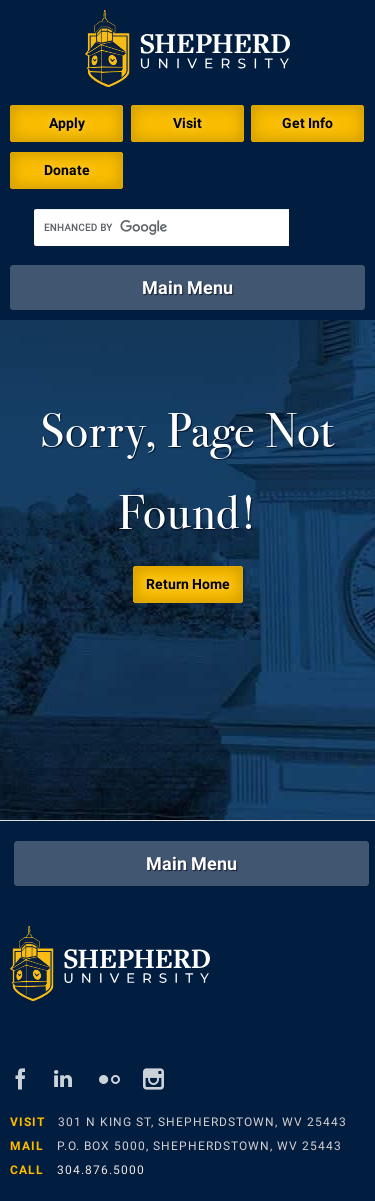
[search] (161, 227)
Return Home (188, 584)
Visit (187, 123)
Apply (67, 123)
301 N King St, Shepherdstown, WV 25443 (202, 1122)
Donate (67, 170)
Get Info (307, 123)
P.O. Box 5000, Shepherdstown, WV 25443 (199, 1146)
